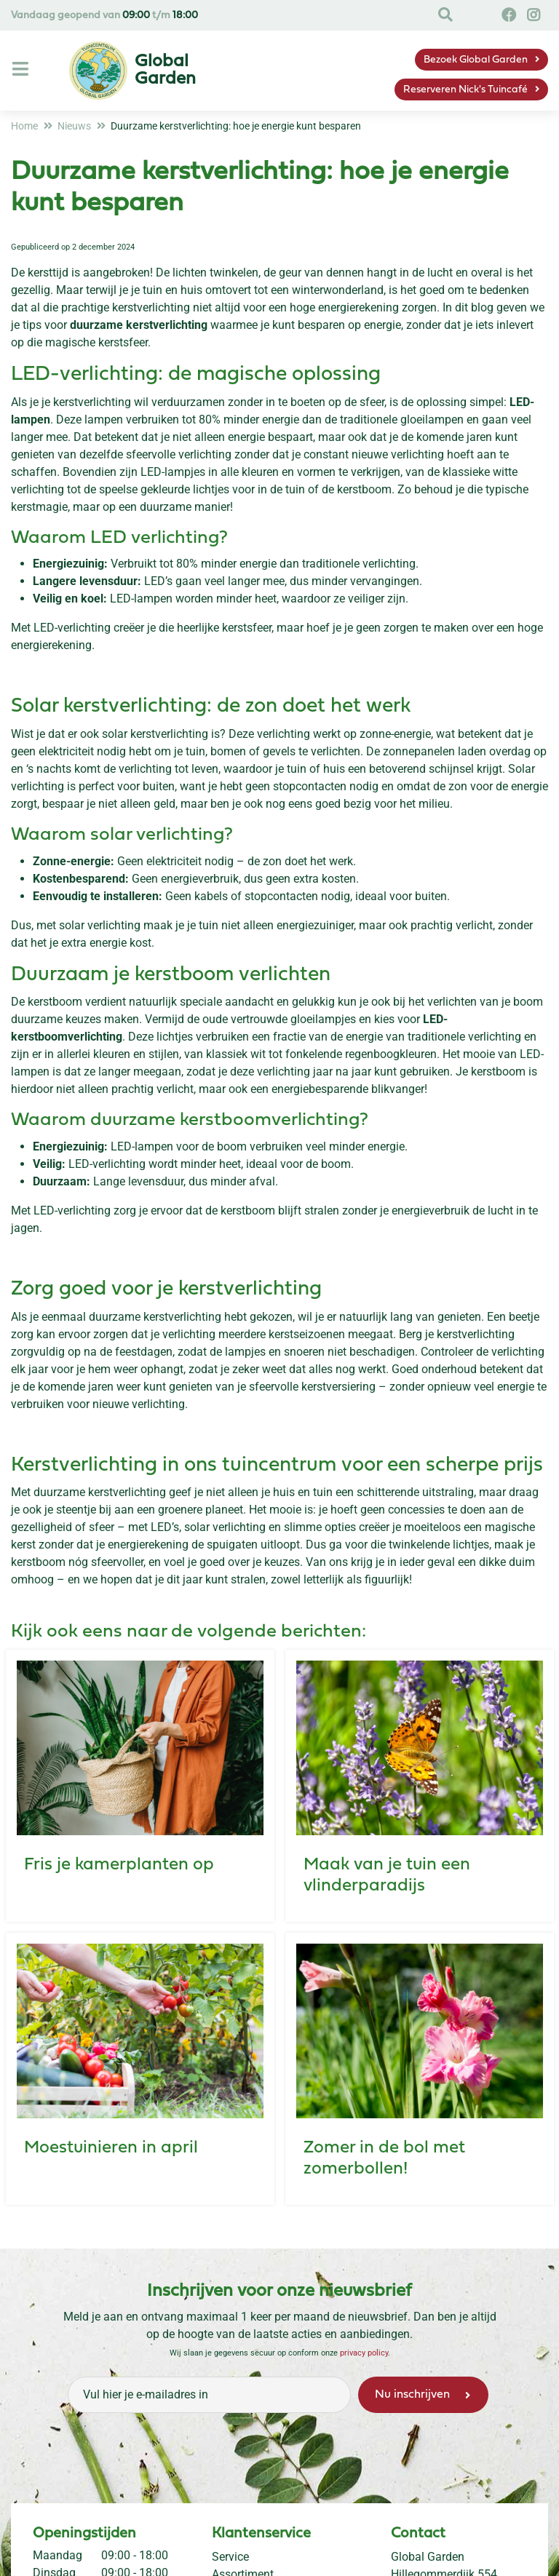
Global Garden (427, 2557)
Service (230, 2557)
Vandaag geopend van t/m (104, 15)
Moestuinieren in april (111, 2148)
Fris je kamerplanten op (119, 1865)
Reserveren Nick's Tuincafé (465, 90)
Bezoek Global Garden (476, 60)
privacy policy (364, 2353)
